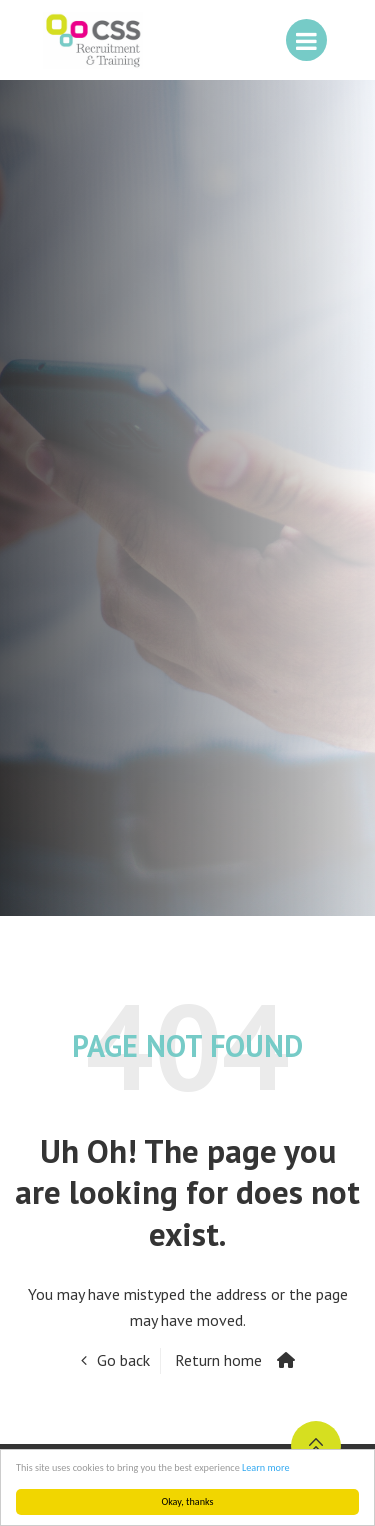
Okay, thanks (188, 1501)
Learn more (265, 1467)
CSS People (93, 40)
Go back (123, 1360)
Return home (218, 1360)
